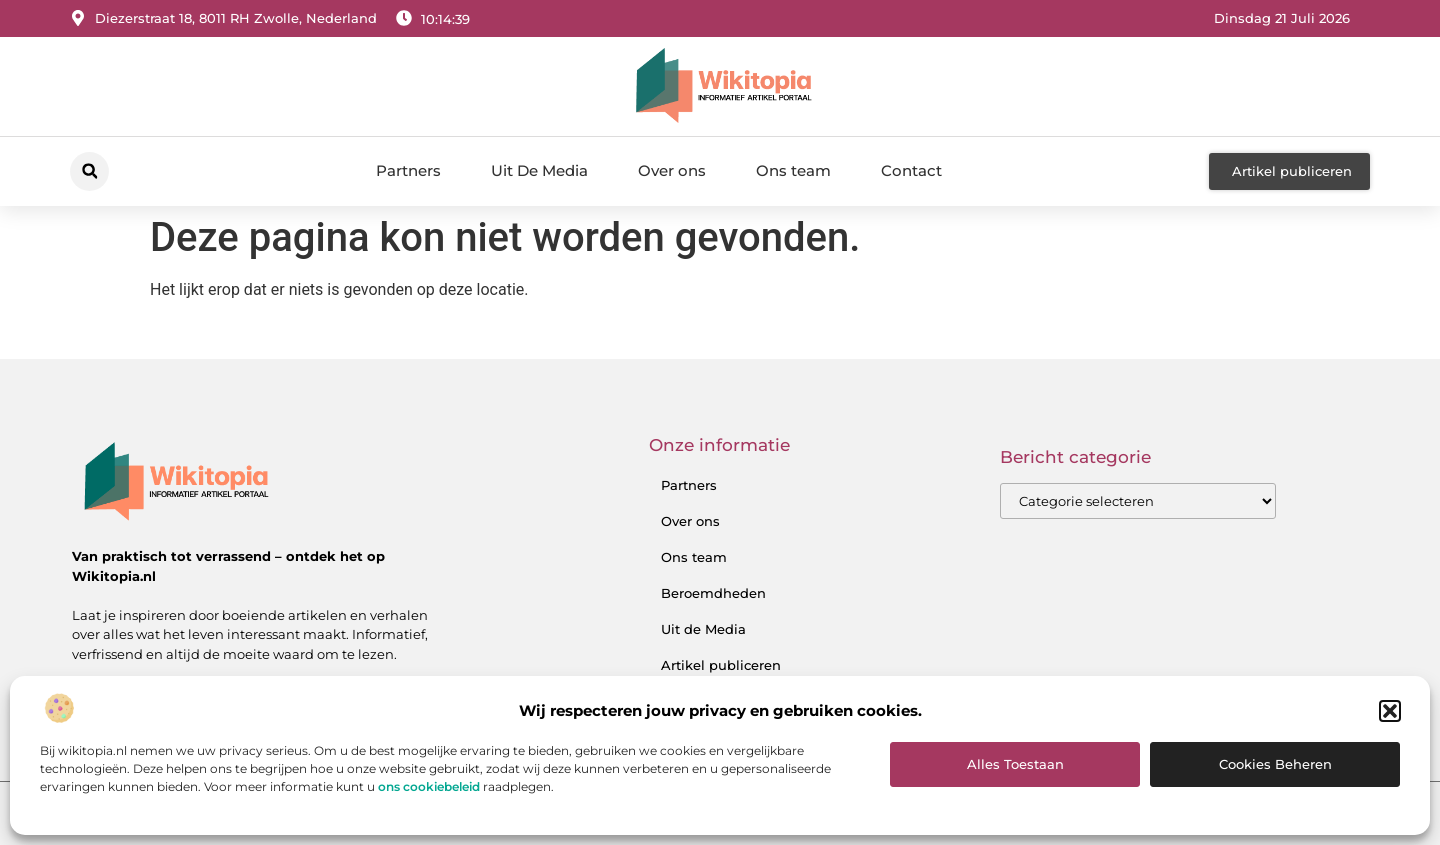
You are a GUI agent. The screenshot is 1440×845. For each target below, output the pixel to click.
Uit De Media (539, 170)
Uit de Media (703, 629)
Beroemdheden (713, 593)
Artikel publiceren (721, 665)
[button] (1390, 711)
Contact (911, 170)
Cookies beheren (1275, 764)
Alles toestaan (1015, 764)
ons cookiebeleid (429, 786)
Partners (408, 170)
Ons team (793, 170)
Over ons (672, 170)
